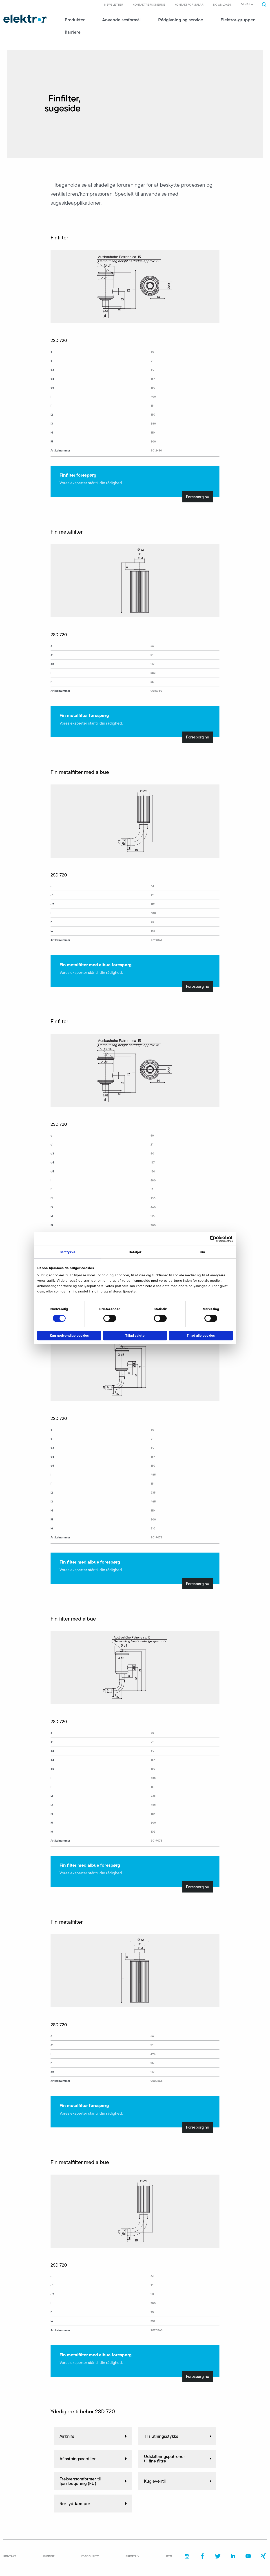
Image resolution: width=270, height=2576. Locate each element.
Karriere (72, 34)
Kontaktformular (189, 4)
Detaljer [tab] (135, 1252)
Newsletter (113, 4)
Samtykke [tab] (67, 1252)
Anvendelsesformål (121, 22)
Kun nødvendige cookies (69, 1335)
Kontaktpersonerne (149, 4)
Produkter (75, 22)
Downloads (222, 4)
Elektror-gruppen (238, 22)
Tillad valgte (135, 1335)
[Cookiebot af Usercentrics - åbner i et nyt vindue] (213, 1238)
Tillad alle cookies (201, 1335)
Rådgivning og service (180, 22)
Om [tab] (202, 1252)
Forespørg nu (197, 499)
